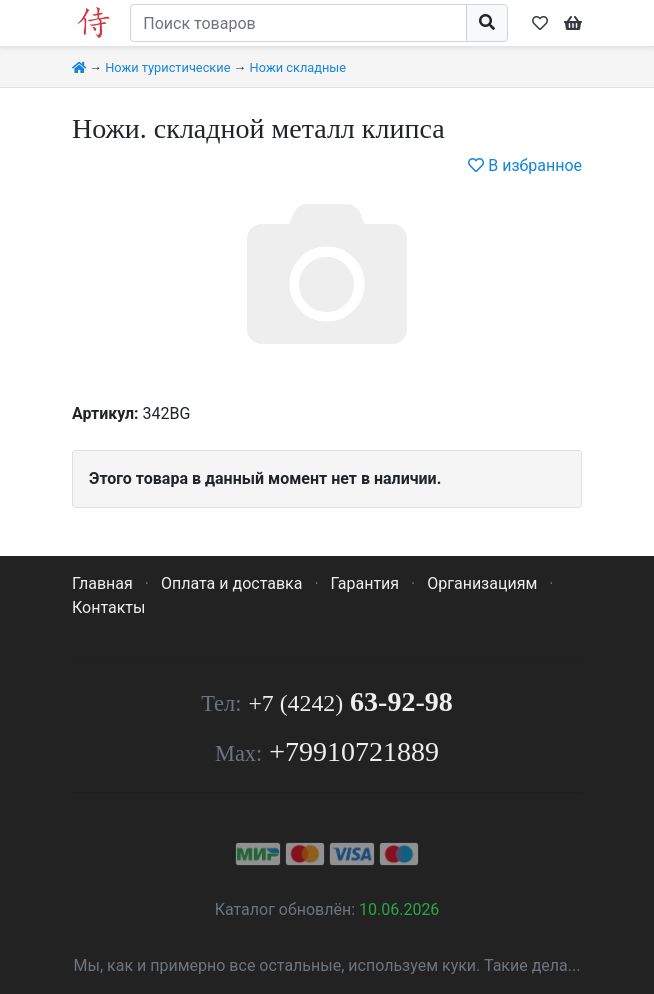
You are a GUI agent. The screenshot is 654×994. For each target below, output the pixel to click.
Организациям (482, 583)
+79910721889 (354, 751)
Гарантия (365, 583)
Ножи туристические (167, 67)
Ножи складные (298, 67)
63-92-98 (350, 701)
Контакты (108, 607)
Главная (102, 583)
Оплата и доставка (231, 583)
